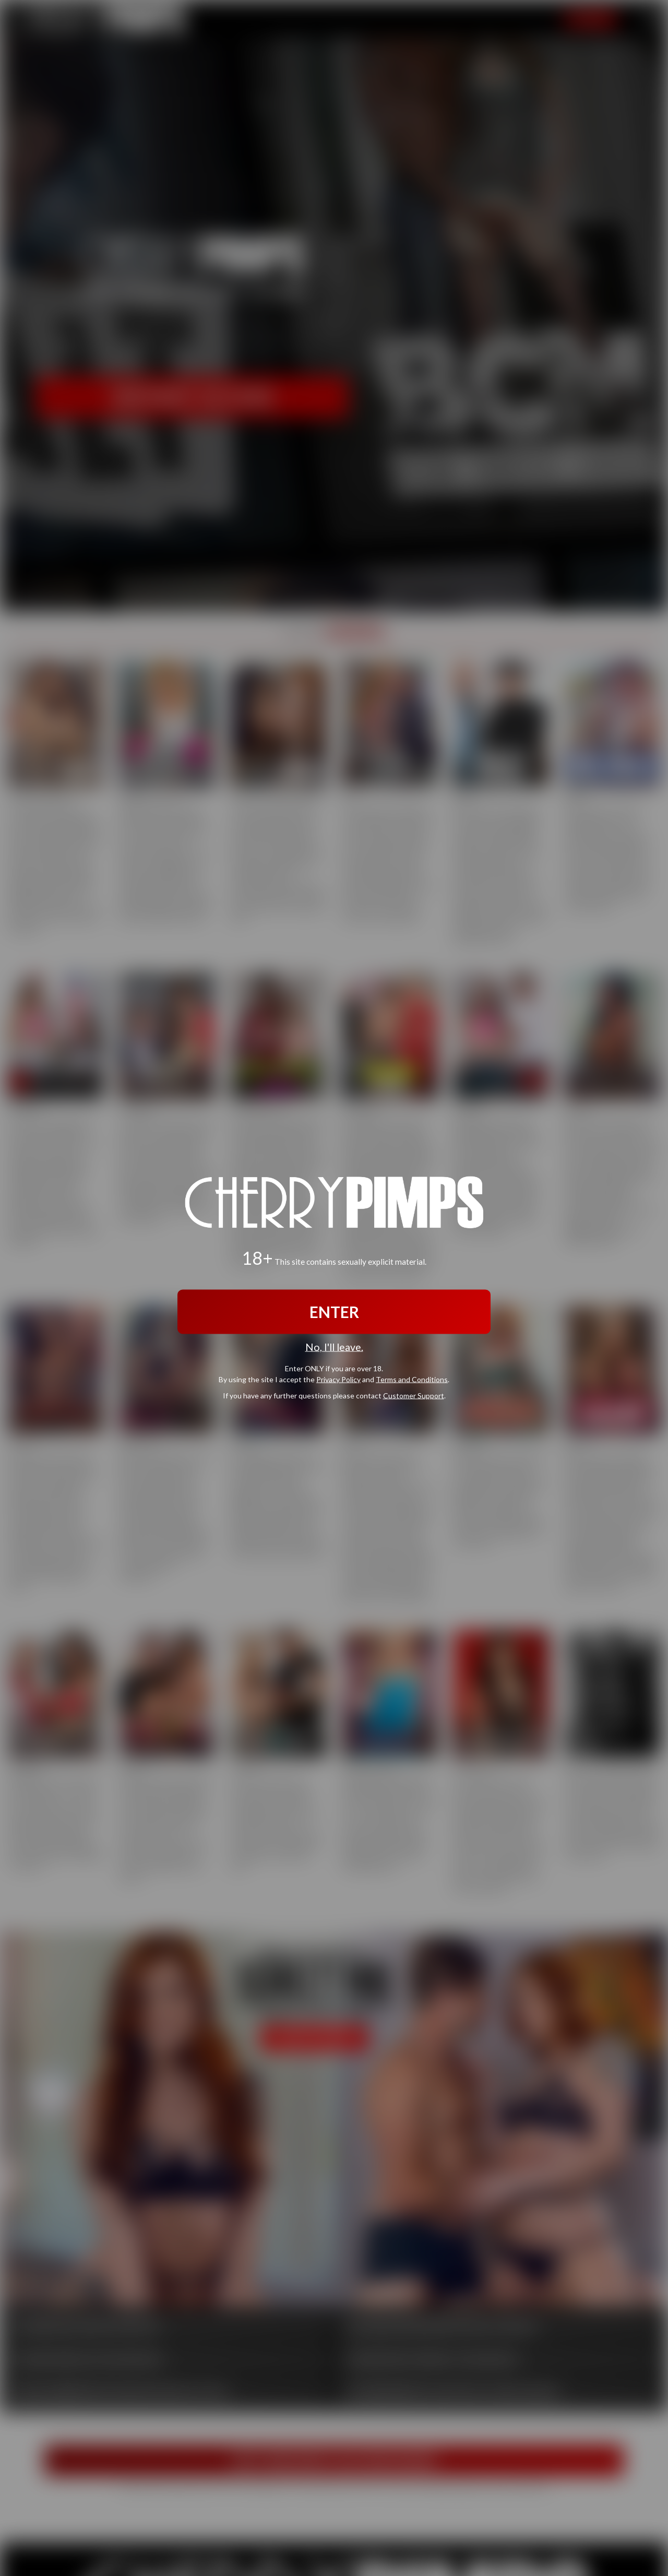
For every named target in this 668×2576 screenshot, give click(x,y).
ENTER (334, 1311)
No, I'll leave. (334, 1347)
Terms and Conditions (412, 1378)
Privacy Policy (338, 1378)
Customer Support (413, 1395)
